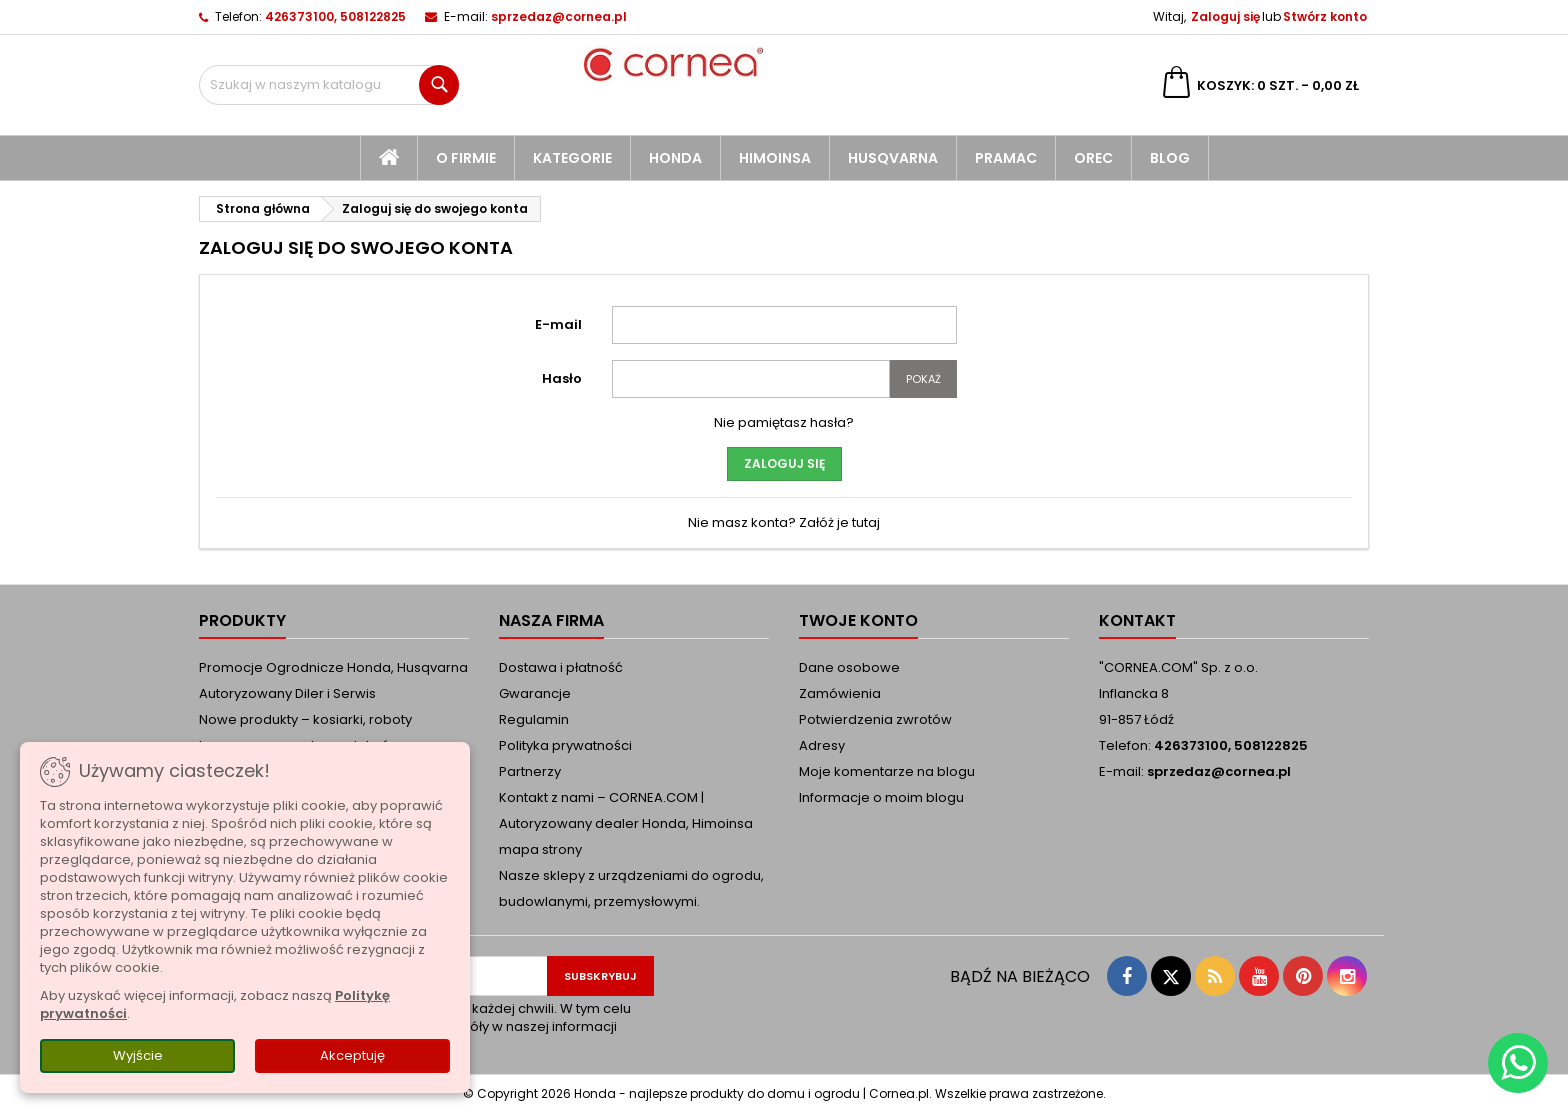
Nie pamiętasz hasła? (784, 422)
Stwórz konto (1325, 16)
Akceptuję (352, 1055)
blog (1170, 158)
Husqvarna (893, 158)
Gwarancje (535, 693)
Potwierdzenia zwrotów (875, 719)
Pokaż (923, 379)
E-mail (558, 324)
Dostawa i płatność (561, 667)
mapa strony (540, 849)
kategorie (572, 158)
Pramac (1006, 158)
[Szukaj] (329, 85)
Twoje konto (858, 620)
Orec (1093, 158)
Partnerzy (530, 771)
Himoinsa (775, 158)
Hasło (562, 378)
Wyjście (138, 1055)
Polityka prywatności (565, 745)
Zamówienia (840, 693)
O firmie (466, 158)
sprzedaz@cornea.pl (559, 16)
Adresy (822, 745)
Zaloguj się (1225, 16)
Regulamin (534, 719)
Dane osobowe (849, 667)
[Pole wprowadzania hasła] (751, 379)
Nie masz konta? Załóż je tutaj (784, 522)
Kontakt (1137, 620)
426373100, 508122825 (335, 16)
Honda (675, 158)
